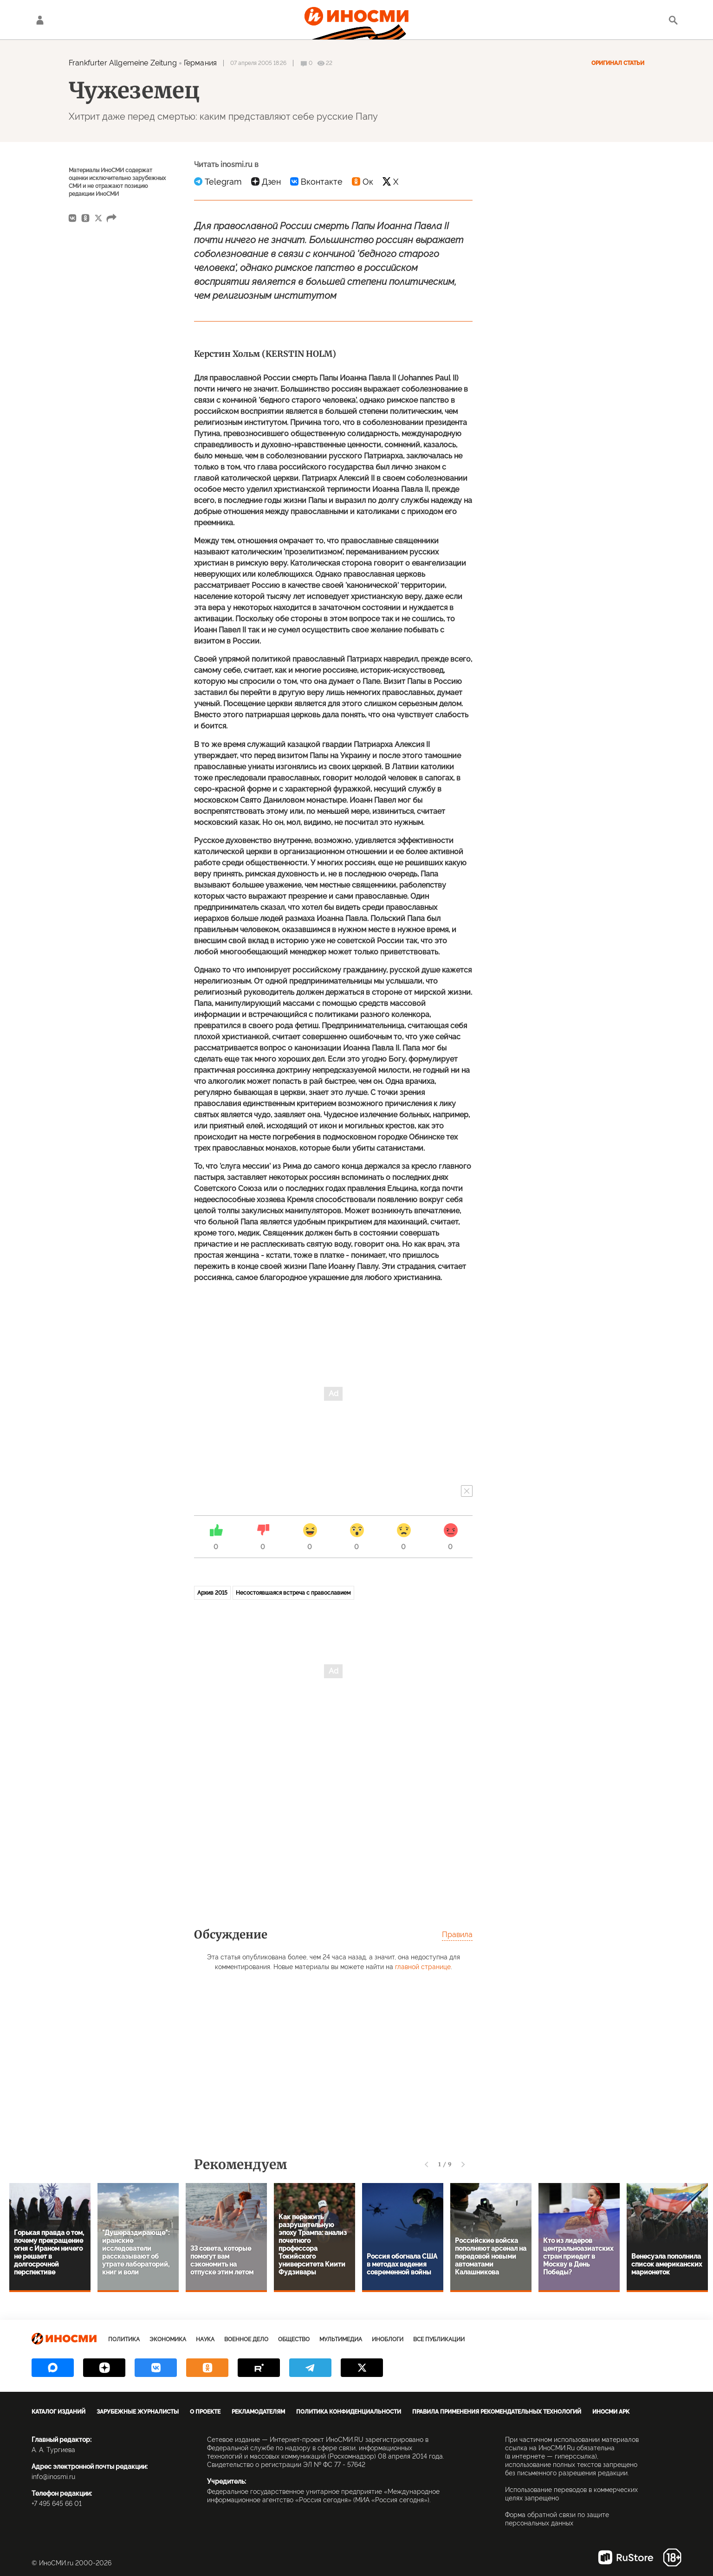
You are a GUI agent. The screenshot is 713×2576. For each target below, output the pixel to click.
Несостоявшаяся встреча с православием (293, 1593)
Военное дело (246, 2339)
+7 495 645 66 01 (57, 2503)
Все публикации (439, 2339)
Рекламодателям (258, 2412)
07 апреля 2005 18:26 (258, 63)
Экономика (167, 2339)
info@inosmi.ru (53, 2476)
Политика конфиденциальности (348, 2412)
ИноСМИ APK (610, 2412)
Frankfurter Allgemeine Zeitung (123, 62)
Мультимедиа (340, 2339)
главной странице (423, 1967)
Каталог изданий (58, 2412)
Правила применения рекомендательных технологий (496, 2412)
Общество (294, 2339)
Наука (205, 2339)
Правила (457, 1934)
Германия (200, 62)
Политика (124, 2339)
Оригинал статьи (617, 63)
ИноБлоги (387, 2339)
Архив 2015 (212, 1593)
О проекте (205, 2412)
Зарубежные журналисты (138, 2412)
